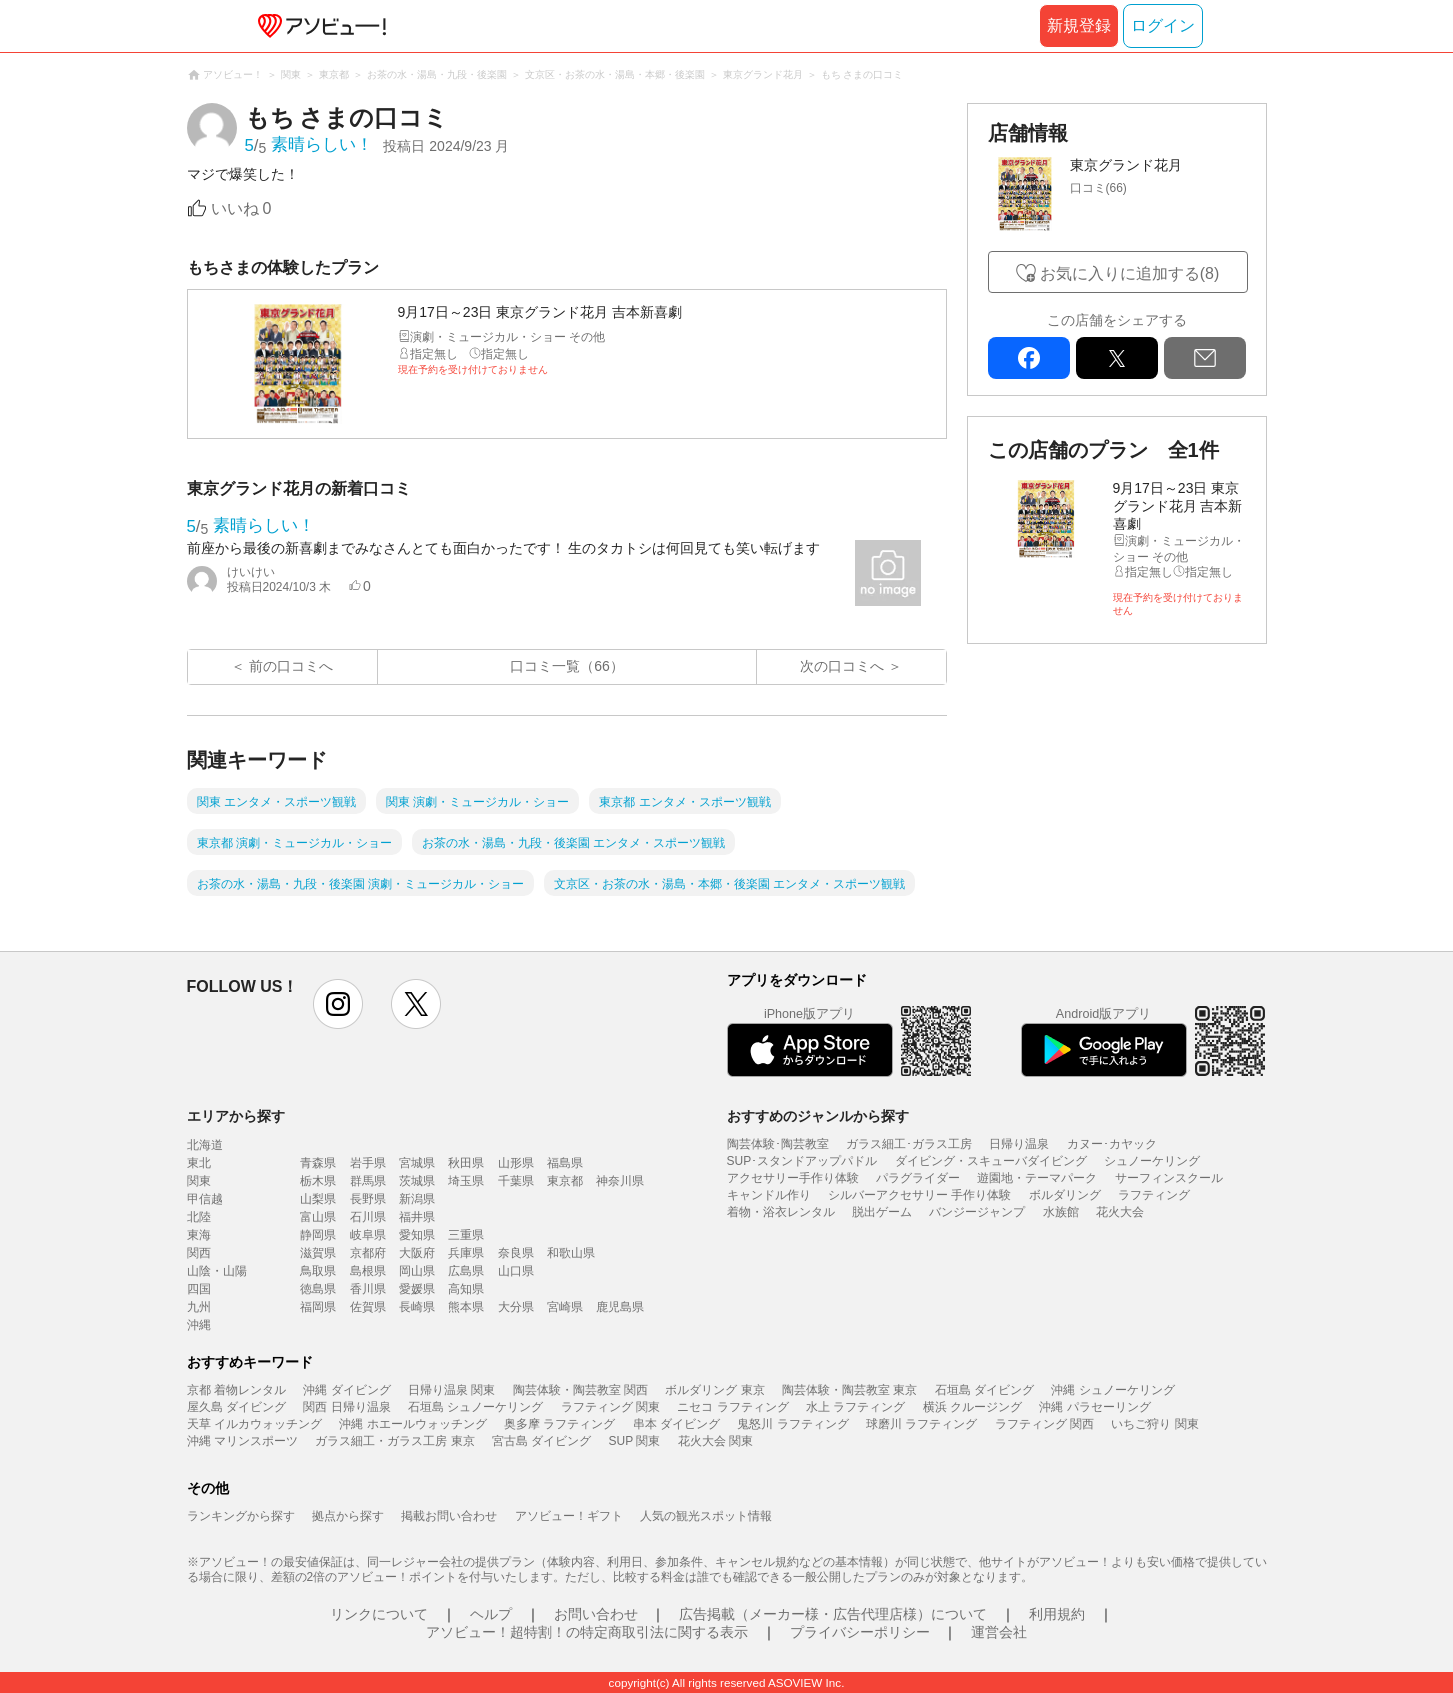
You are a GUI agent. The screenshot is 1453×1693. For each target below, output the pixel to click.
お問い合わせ (596, 1614)
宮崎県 (565, 1307)
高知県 (466, 1289)
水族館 (1061, 1212)
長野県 (368, 1199)
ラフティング (1154, 1195)
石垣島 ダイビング (984, 1390)
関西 (199, 1253)
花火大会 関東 (715, 1441)
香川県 (368, 1289)
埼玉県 (466, 1181)
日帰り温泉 (1019, 1144)
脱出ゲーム (882, 1212)
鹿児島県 (620, 1307)
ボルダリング (1065, 1195)
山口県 (516, 1271)
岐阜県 (368, 1235)
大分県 (516, 1307)
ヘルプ (491, 1614)
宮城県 (417, 1163)
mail (1205, 358)
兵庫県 (466, 1253)
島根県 (368, 1271)
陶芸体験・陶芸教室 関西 (580, 1390)
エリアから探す (236, 1116)
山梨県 (318, 1199)
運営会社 (999, 1632)
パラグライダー (918, 1178)
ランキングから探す (241, 1516)
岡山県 (417, 1271)
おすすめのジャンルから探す (818, 1116)
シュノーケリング (1152, 1161)
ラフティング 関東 (610, 1407)
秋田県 (466, 1163)
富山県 (318, 1217)
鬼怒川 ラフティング (792, 1424)
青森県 (318, 1163)
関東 (199, 1181)
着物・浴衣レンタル (781, 1212)
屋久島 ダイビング (236, 1407)
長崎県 (417, 1307)
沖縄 (199, 1325)
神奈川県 (620, 1181)
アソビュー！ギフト (569, 1516)
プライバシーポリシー (860, 1632)
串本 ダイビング (676, 1424)
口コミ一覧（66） (567, 666)
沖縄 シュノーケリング (1112, 1390)
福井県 (417, 1217)
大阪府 (417, 1253)
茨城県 (417, 1181)
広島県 (466, 1271)
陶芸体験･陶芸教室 (778, 1144)
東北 (199, 1163)
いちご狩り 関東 (1154, 1424)
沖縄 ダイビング (346, 1390)
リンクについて (379, 1614)
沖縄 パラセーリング (1094, 1407)
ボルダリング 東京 (714, 1390)
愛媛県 (417, 1289)
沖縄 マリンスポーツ (242, 1441)
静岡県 (318, 1235)
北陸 (199, 1217)
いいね (241, 208)
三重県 (466, 1235)
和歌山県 (571, 1253)
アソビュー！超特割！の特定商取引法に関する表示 (587, 1632)
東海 (199, 1235)
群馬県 (368, 1181)
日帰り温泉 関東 (451, 1390)
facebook (1029, 358)
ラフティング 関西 (1044, 1424)
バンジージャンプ (977, 1212)
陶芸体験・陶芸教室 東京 (849, 1390)
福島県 (565, 1163)
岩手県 (368, 1163)
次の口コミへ (842, 666)
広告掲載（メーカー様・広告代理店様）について (833, 1614)
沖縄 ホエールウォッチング (412, 1424)
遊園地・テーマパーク (1037, 1178)
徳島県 (318, 1289)
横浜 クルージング (972, 1407)
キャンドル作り (769, 1195)
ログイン (1163, 25)
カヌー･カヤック (1112, 1144)
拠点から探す (348, 1516)
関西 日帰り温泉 (346, 1407)
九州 (199, 1307)
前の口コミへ (291, 666)
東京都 (565, 1181)
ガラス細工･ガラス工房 (909, 1144)
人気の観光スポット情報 (706, 1516)
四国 (199, 1289)
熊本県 (466, 1307)
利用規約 (1057, 1614)
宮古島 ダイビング (541, 1441)
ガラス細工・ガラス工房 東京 (394, 1441)
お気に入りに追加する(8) (1130, 273)
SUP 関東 (635, 1441)
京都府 (368, 1253)
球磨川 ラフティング (921, 1424)
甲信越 (205, 1199)
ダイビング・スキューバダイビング (991, 1161)
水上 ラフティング (855, 1407)
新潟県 (417, 1199)
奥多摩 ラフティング (559, 1424)
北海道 (205, 1145)
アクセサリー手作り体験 (793, 1178)
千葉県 (516, 1181)
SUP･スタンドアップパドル (802, 1161)
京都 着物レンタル (236, 1390)
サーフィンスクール (1169, 1178)
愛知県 (417, 1235)
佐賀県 (368, 1307)
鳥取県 (318, 1271)
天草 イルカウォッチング (254, 1424)
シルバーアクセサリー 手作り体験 (919, 1195)
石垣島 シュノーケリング (475, 1407)
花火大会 (1120, 1212)
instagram (338, 1004)
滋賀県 (318, 1253)
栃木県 (318, 1181)
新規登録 (1079, 25)
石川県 (368, 1217)
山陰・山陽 (217, 1271)
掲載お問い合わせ (449, 1516)
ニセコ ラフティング (732, 1407)
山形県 (516, 1163)
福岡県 (318, 1307)
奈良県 (516, 1253)
